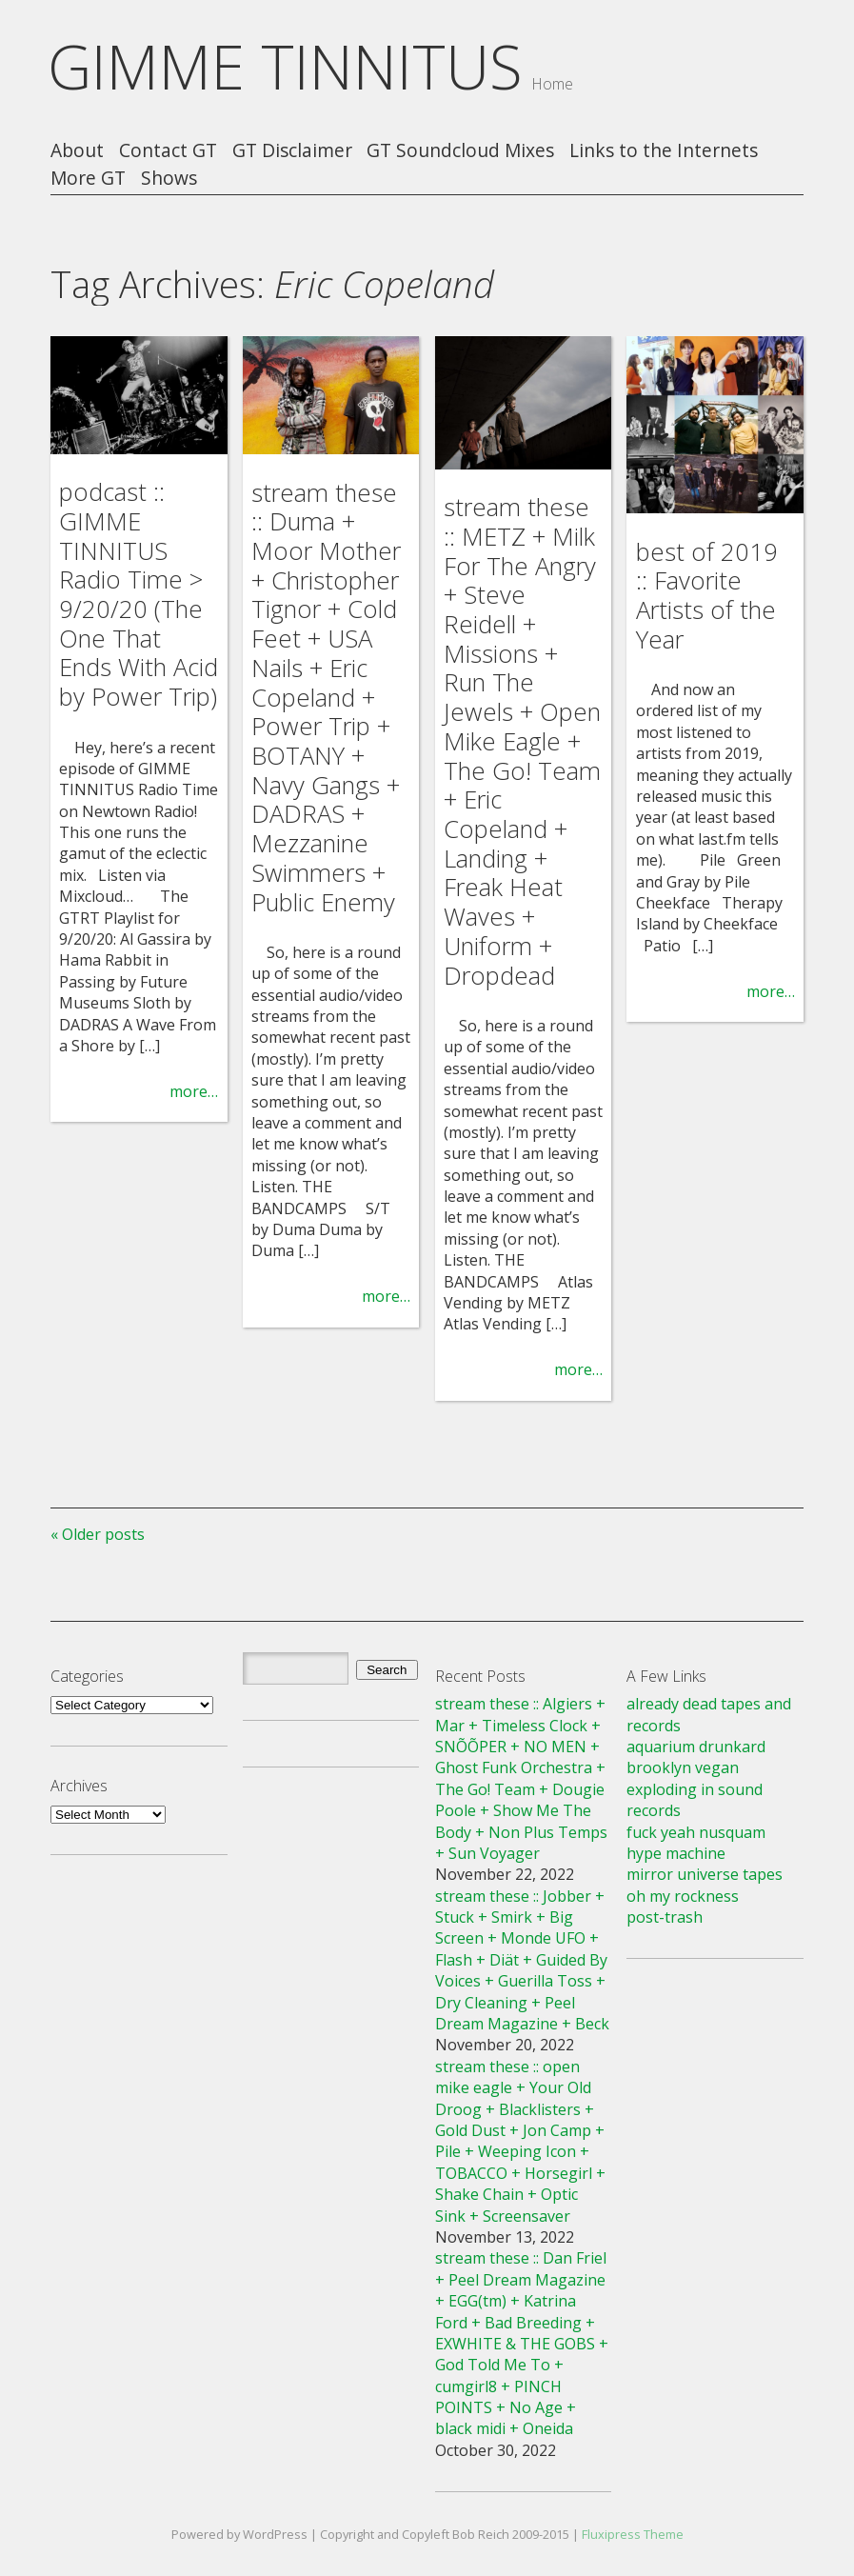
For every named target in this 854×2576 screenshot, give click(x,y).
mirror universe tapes (704, 1874)
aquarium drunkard (695, 1746)
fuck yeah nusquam (695, 1832)
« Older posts (97, 1534)
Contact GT (168, 151)
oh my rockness (682, 1896)
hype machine (675, 1853)
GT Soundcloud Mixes (460, 151)
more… (193, 1091)
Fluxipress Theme (633, 2534)
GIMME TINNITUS (285, 66)
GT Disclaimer (292, 151)
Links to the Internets (663, 151)
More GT (88, 178)
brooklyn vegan (682, 1767)
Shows (169, 178)
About (77, 151)
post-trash (664, 1917)
